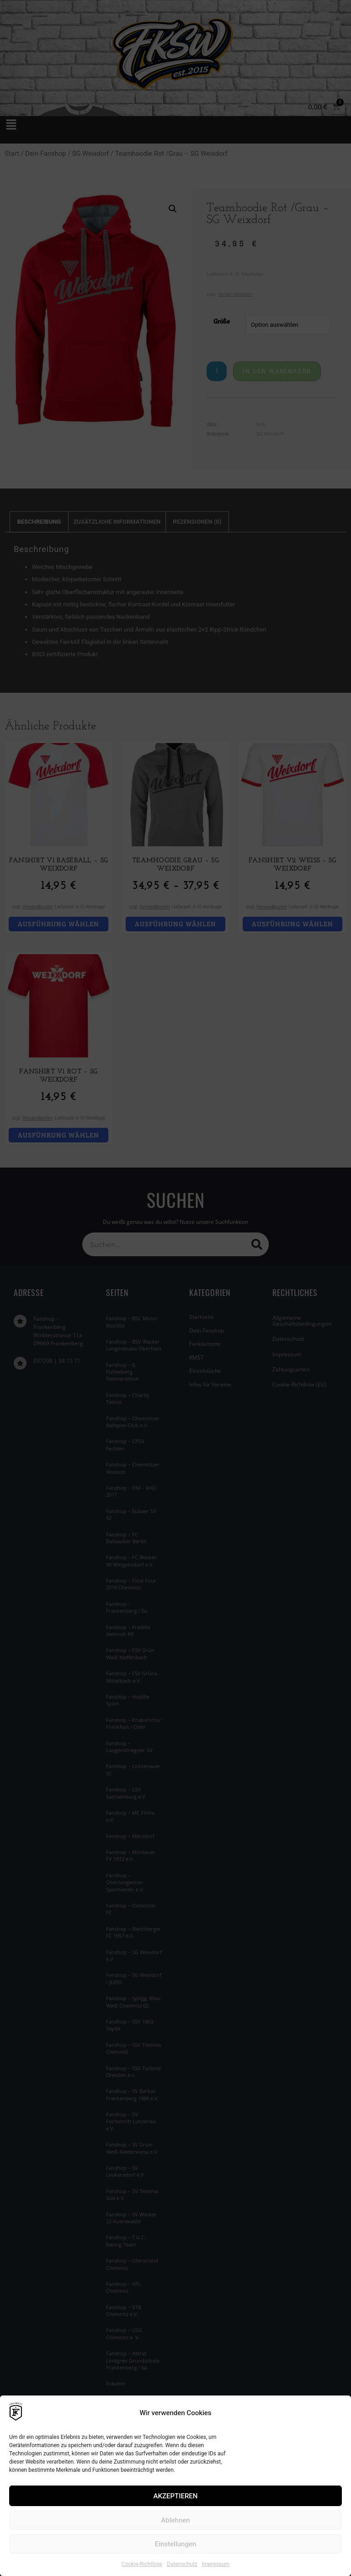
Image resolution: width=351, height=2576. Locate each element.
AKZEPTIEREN (176, 2496)
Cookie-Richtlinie (142, 2564)
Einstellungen (176, 2544)
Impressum (215, 2564)
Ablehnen (175, 2520)
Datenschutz (182, 2564)
